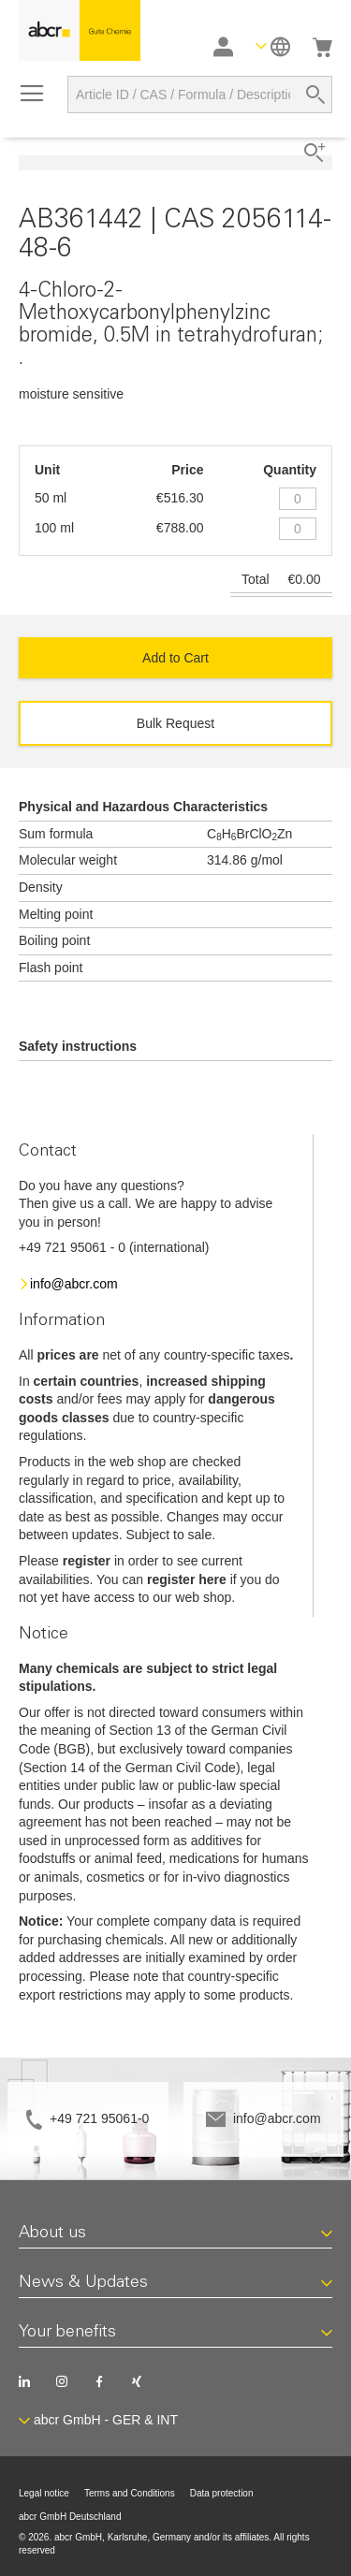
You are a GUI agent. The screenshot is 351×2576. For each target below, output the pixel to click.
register (86, 1560)
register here (187, 1579)
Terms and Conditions (129, 2493)
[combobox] (199, 94)
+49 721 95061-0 (99, 2118)
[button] (273, 46)
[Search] (315, 94)
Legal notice (44, 2493)
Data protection (222, 2493)
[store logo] (79, 30)
